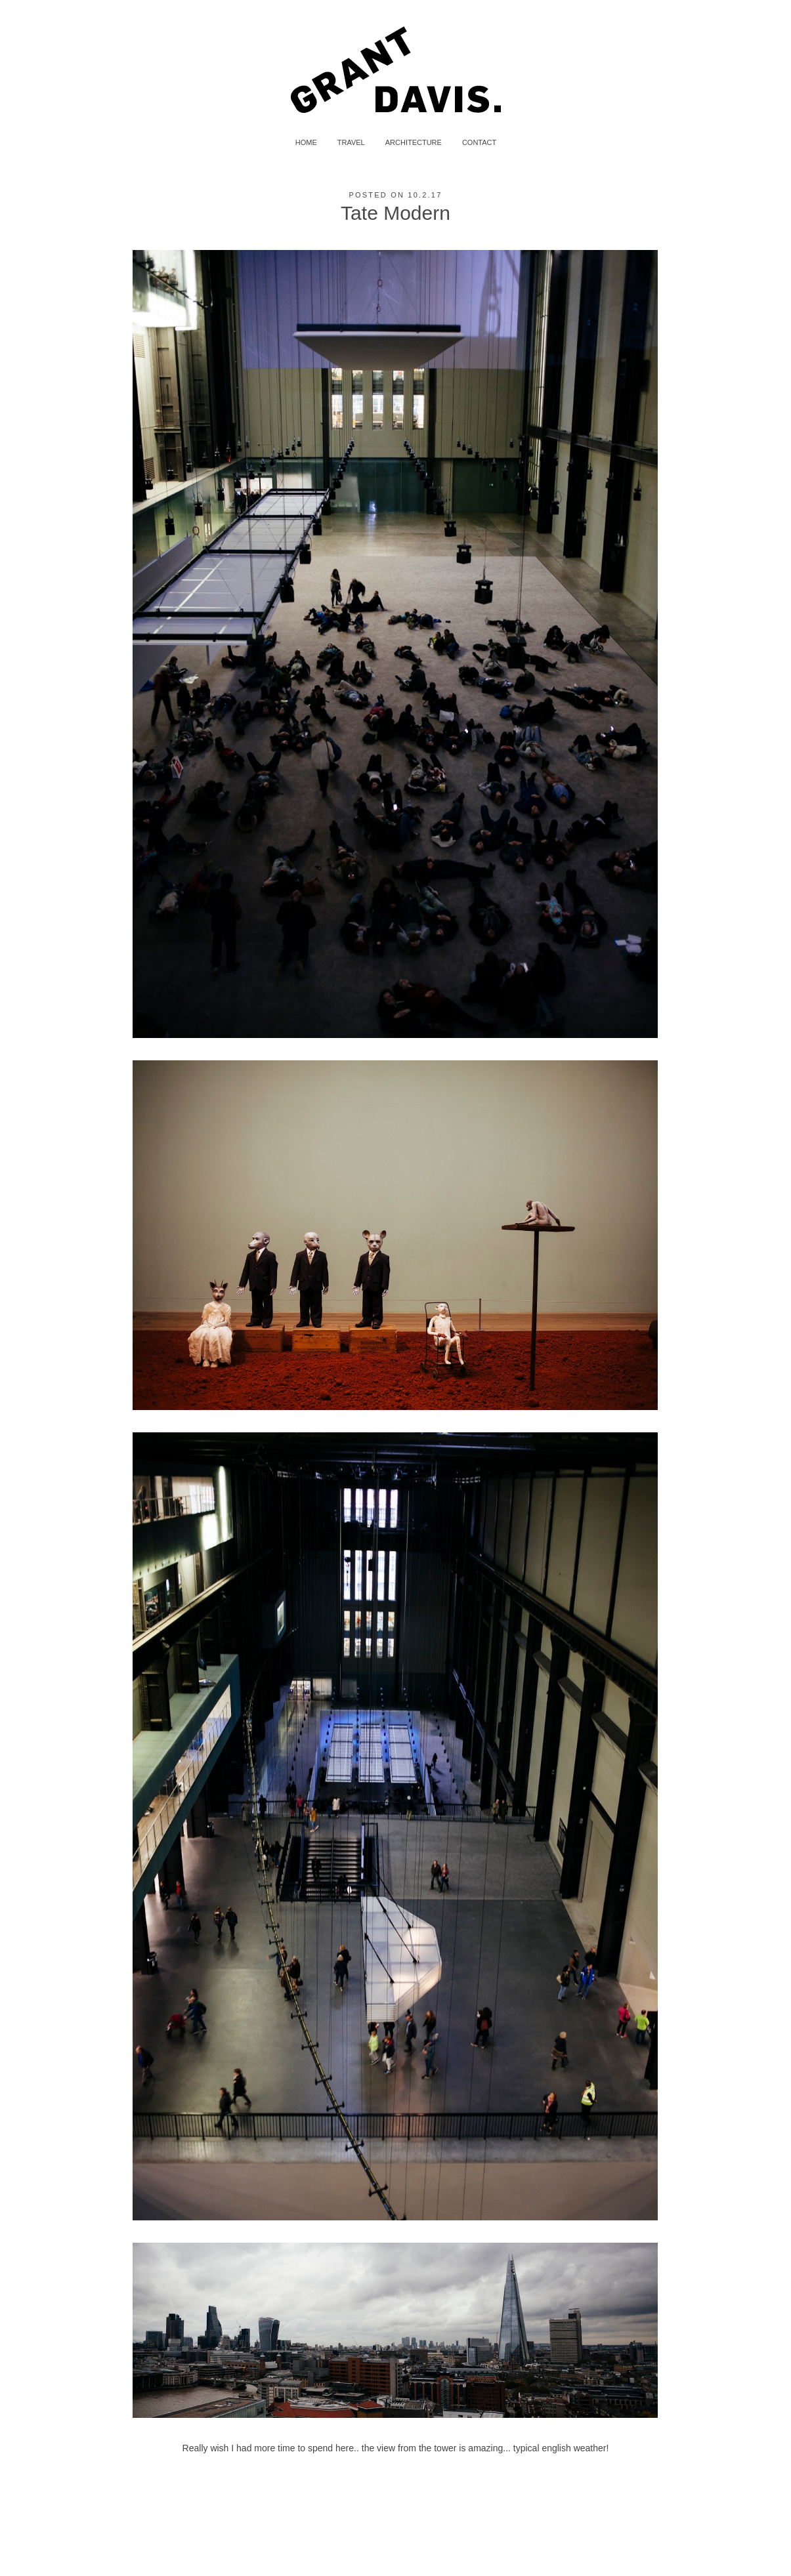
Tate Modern (395, 213)
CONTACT (479, 142)
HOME (306, 142)
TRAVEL (351, 142)
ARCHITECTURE (413, 142)
